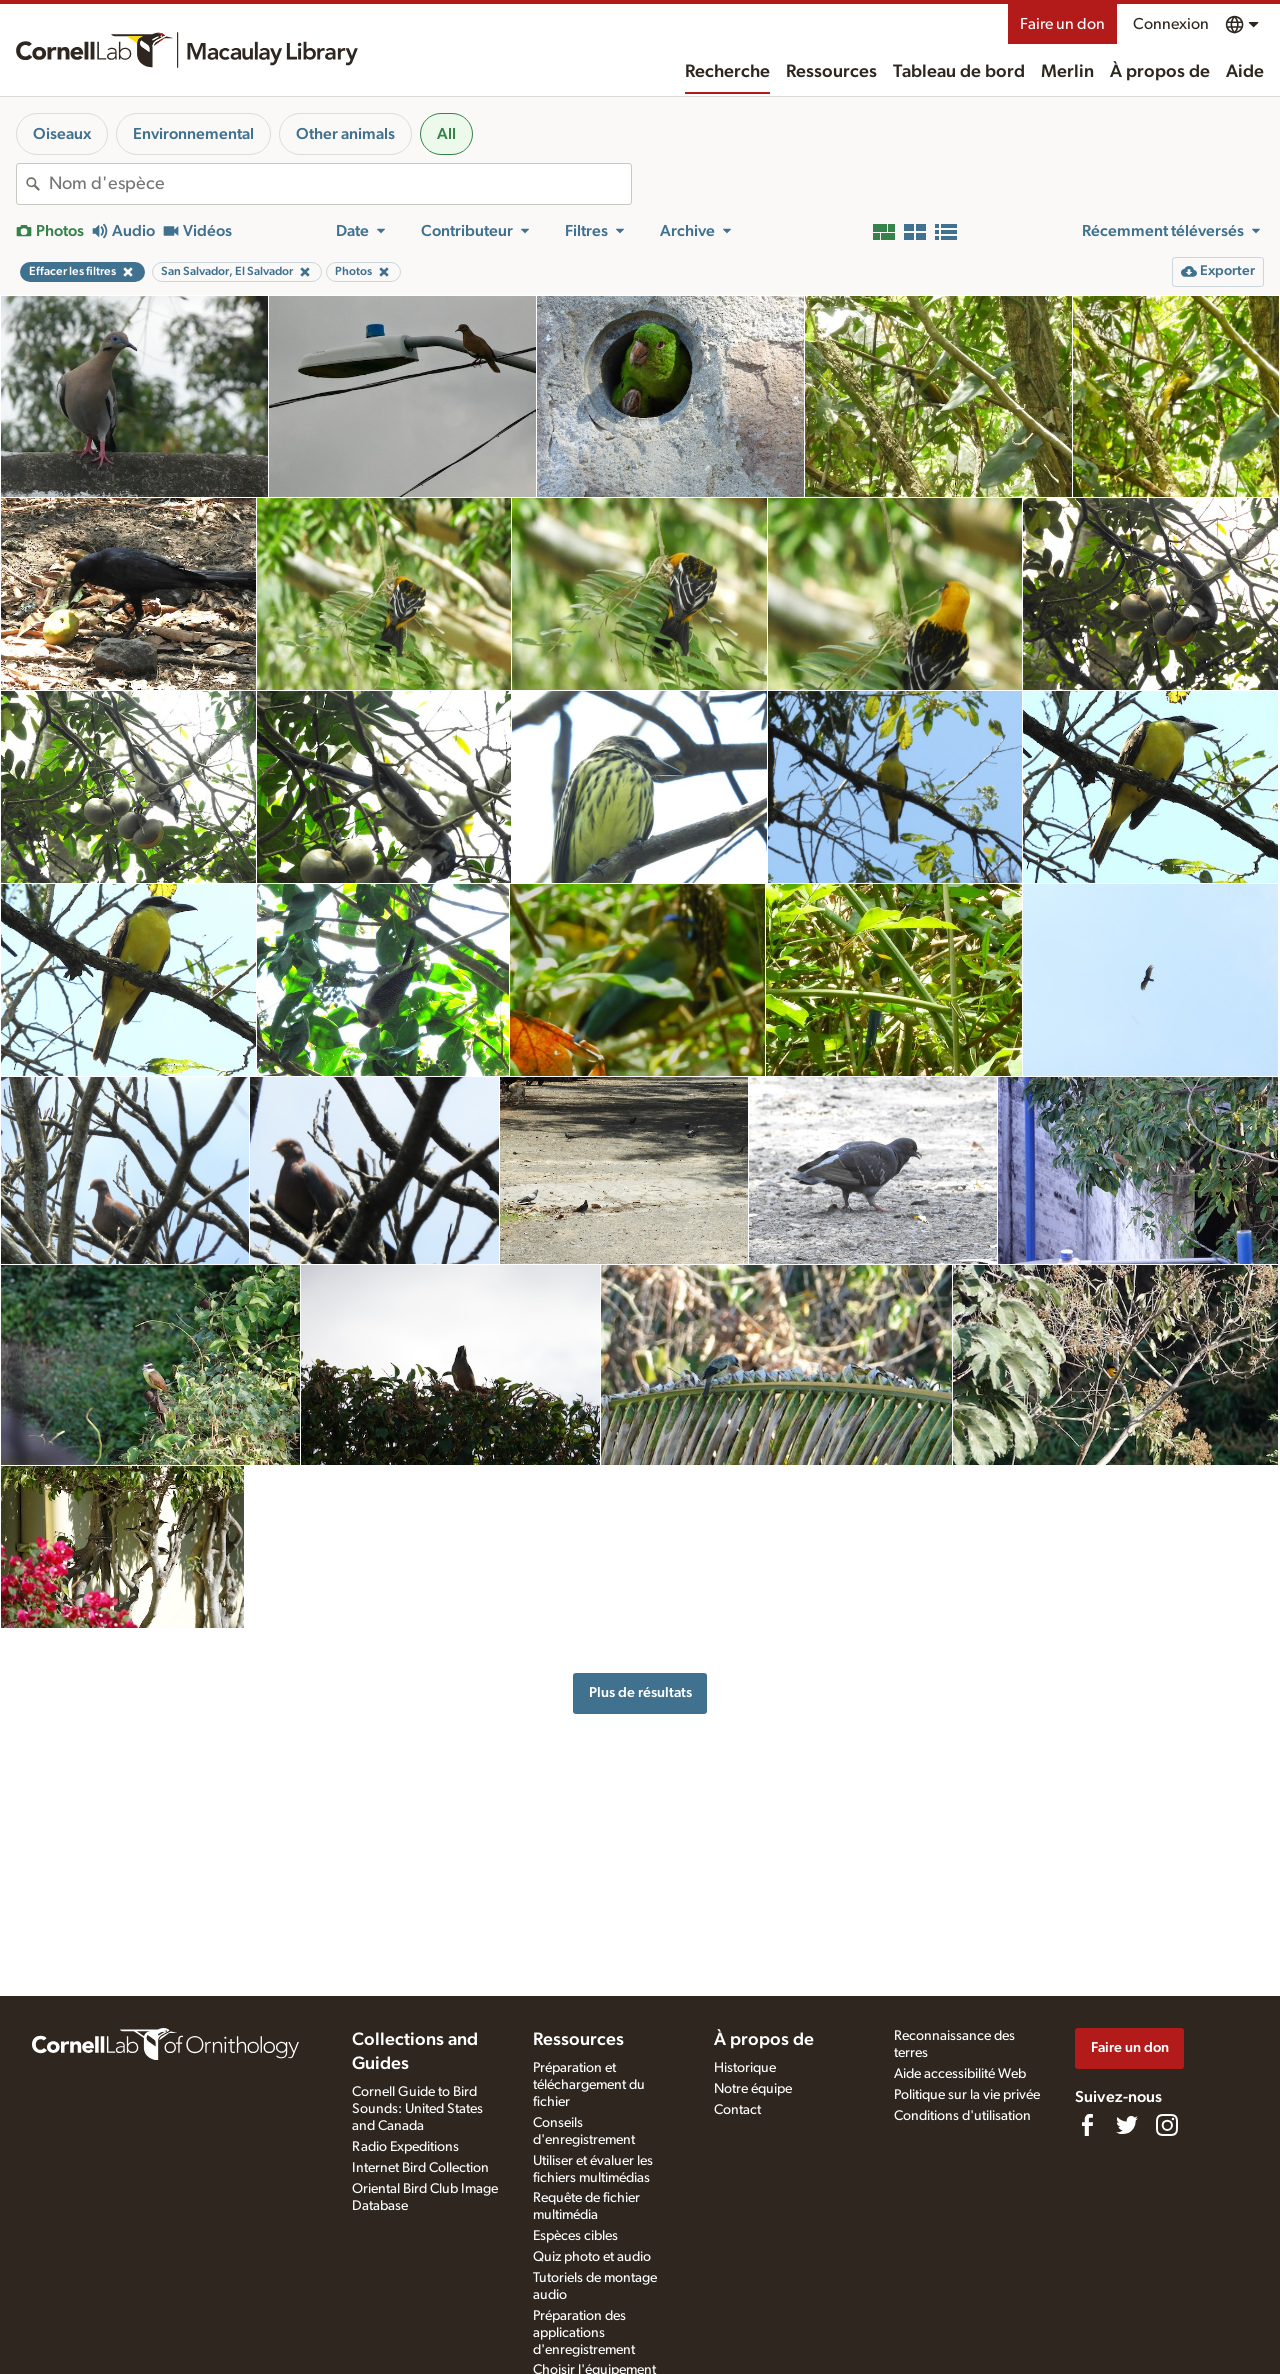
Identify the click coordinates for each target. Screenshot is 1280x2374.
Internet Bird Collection (420, 2168)
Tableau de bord (959, 72)
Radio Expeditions (405, 2147)
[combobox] (340, 184)
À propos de (1160, 72)
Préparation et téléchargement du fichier (589, 2085)
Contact (737, 2110)
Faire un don (1062, 24)
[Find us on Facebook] (1087, 2125)
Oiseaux (62, 134)
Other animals (345, 134)
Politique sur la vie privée (967, 2095)
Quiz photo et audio (592, 2257)
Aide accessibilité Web (960, 2074)
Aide (1245, 72)
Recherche (727, 72)
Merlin (1067, 72)
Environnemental (193, 134)
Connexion (1171, 24)
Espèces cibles (575, 2236)
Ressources (831, 72)
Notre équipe (753, 2089)
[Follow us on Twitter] (1127, 2125)
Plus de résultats (640, 1692)
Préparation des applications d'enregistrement (584, 2333)
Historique (745, 2068)
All (446, 134)
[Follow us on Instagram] (1167, 2125)
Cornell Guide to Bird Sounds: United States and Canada (417, 2109)
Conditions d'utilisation (962, 2116)
